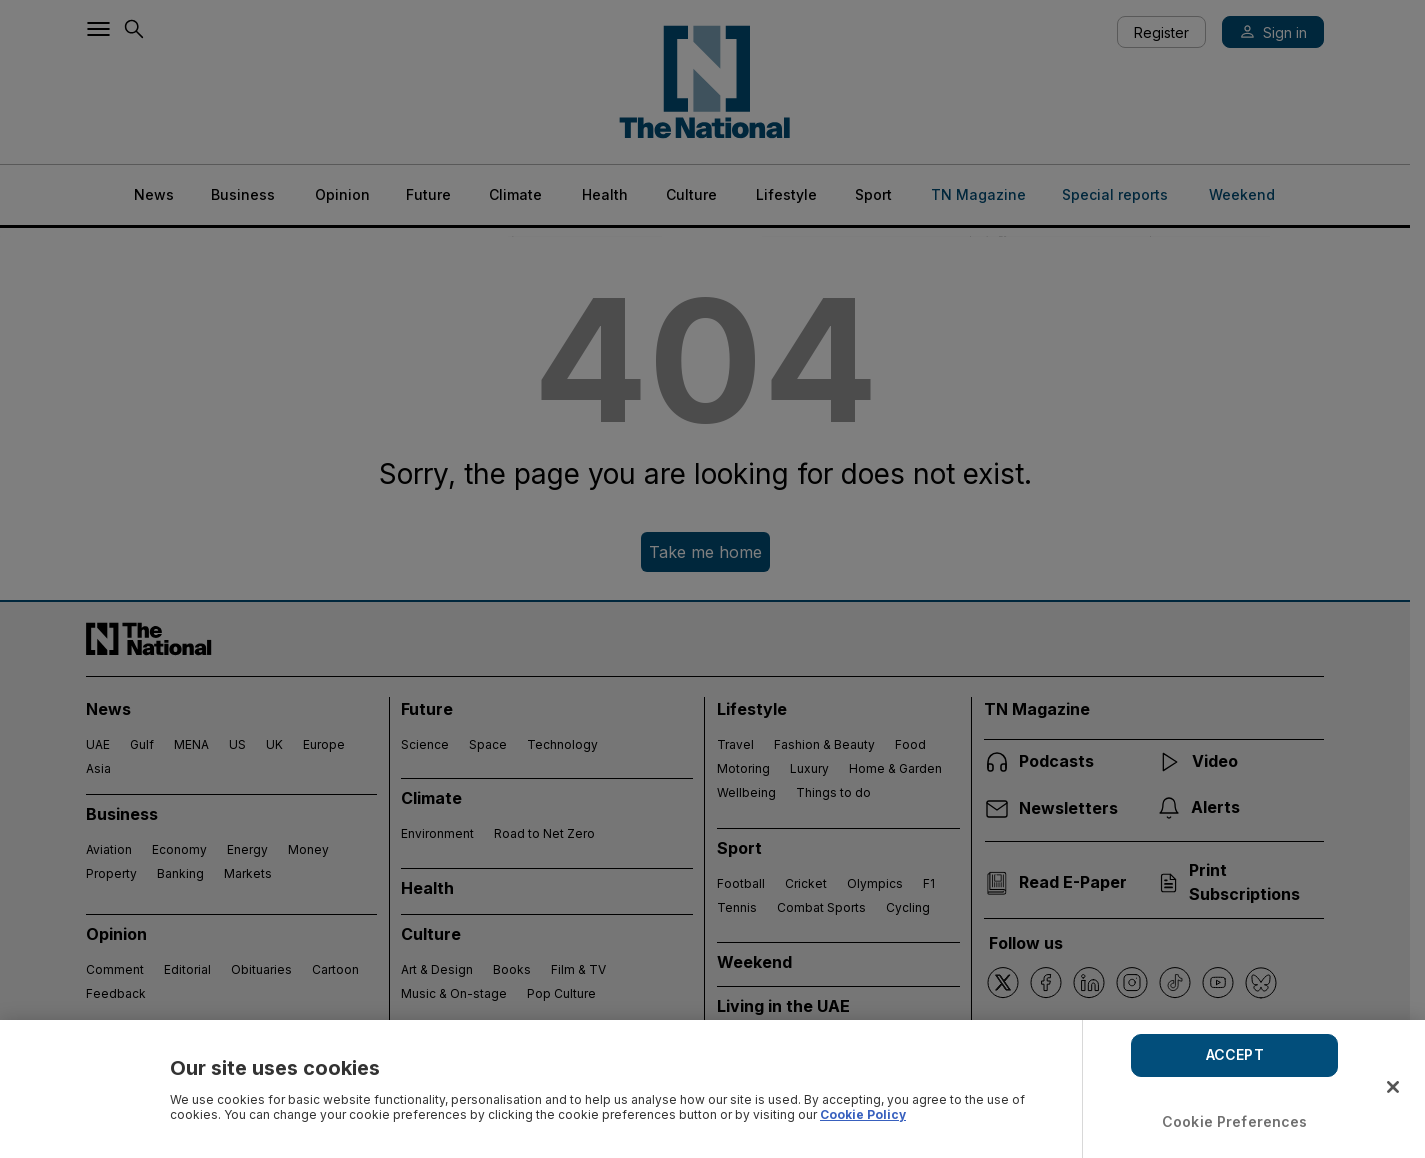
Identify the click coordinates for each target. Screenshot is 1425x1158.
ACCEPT (1235, 1054)
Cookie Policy (863, 1114)
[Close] (1393, 1087)
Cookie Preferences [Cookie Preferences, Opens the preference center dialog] (1235, 1121)
